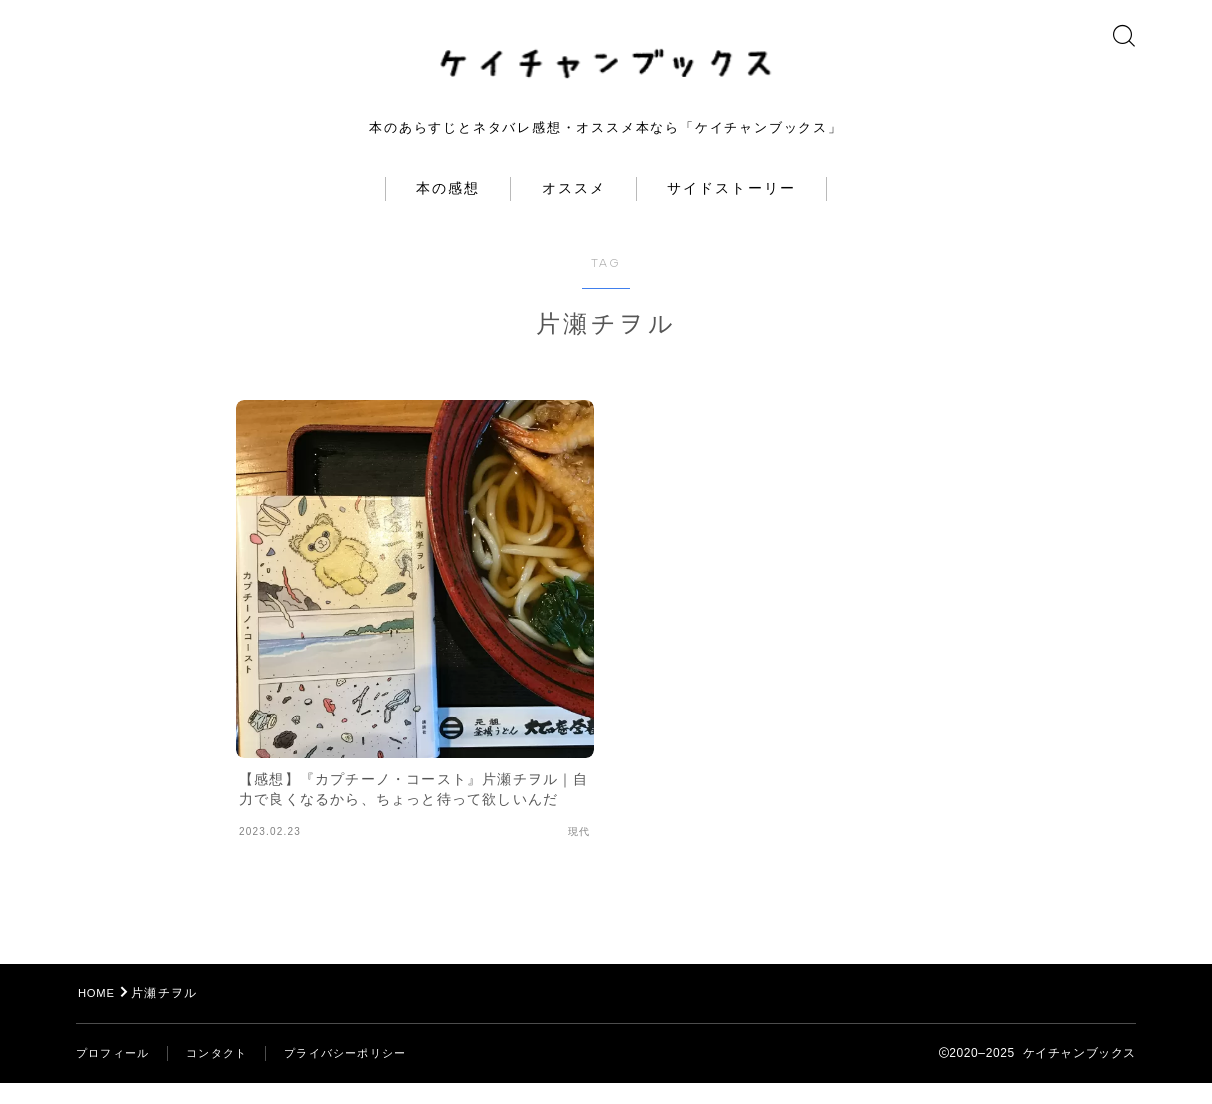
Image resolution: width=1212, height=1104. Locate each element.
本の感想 (448, 209)
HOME (98, 1014)
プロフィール (115, 1074)
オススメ (574, 209)
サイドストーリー (731, 209)
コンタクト (225, 1074)
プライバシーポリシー (361, 1074)
